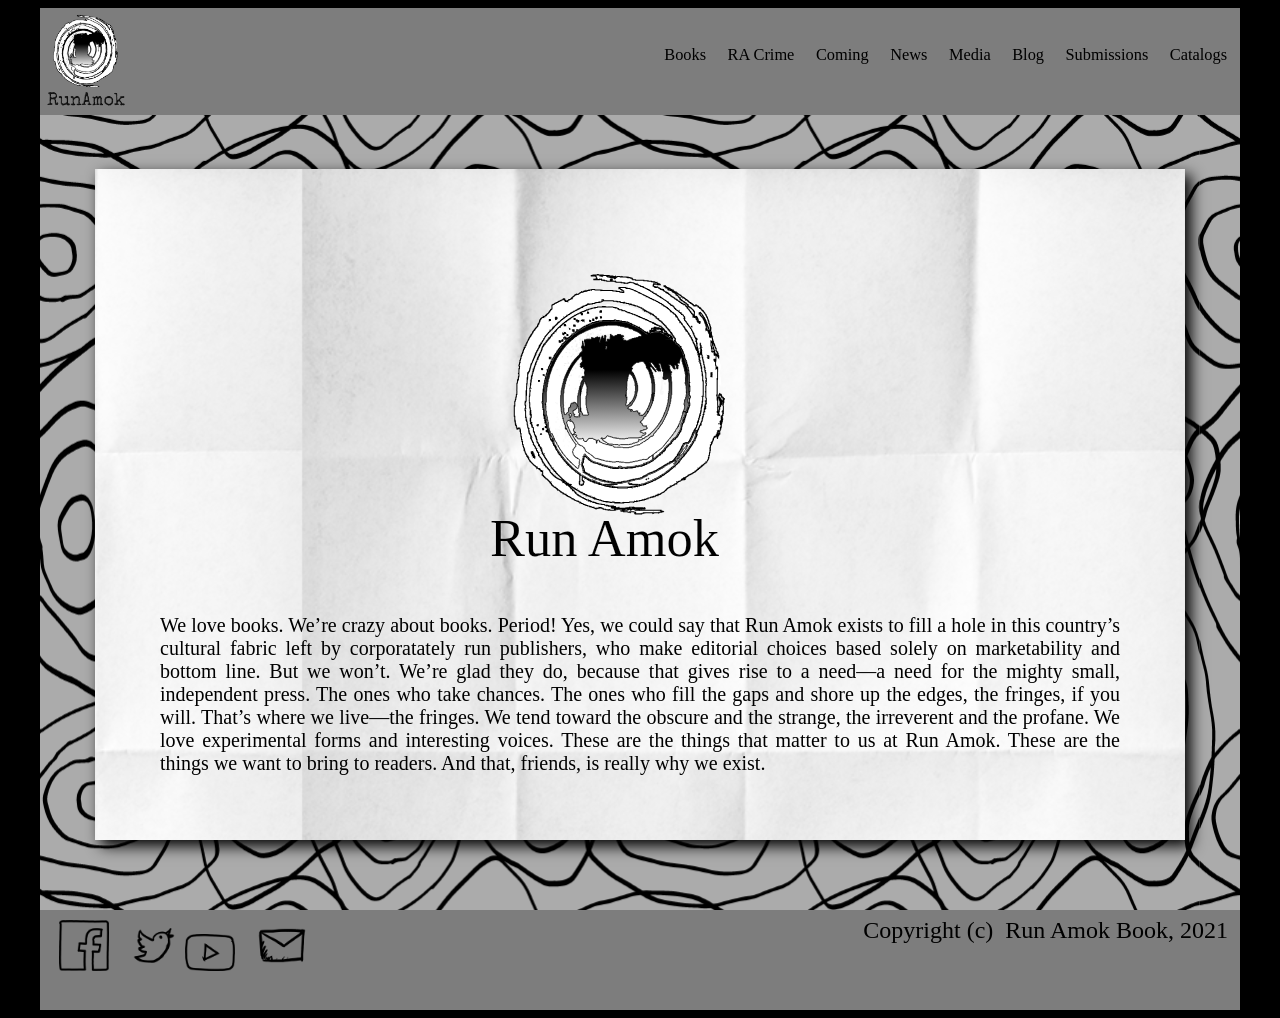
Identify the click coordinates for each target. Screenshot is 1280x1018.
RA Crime (761, 54)
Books (685, 54)
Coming (842, 54)
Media (970, 54)
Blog (1028, 54)
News (908, 54)
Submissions (1107, 54)
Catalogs (1198, 54)
